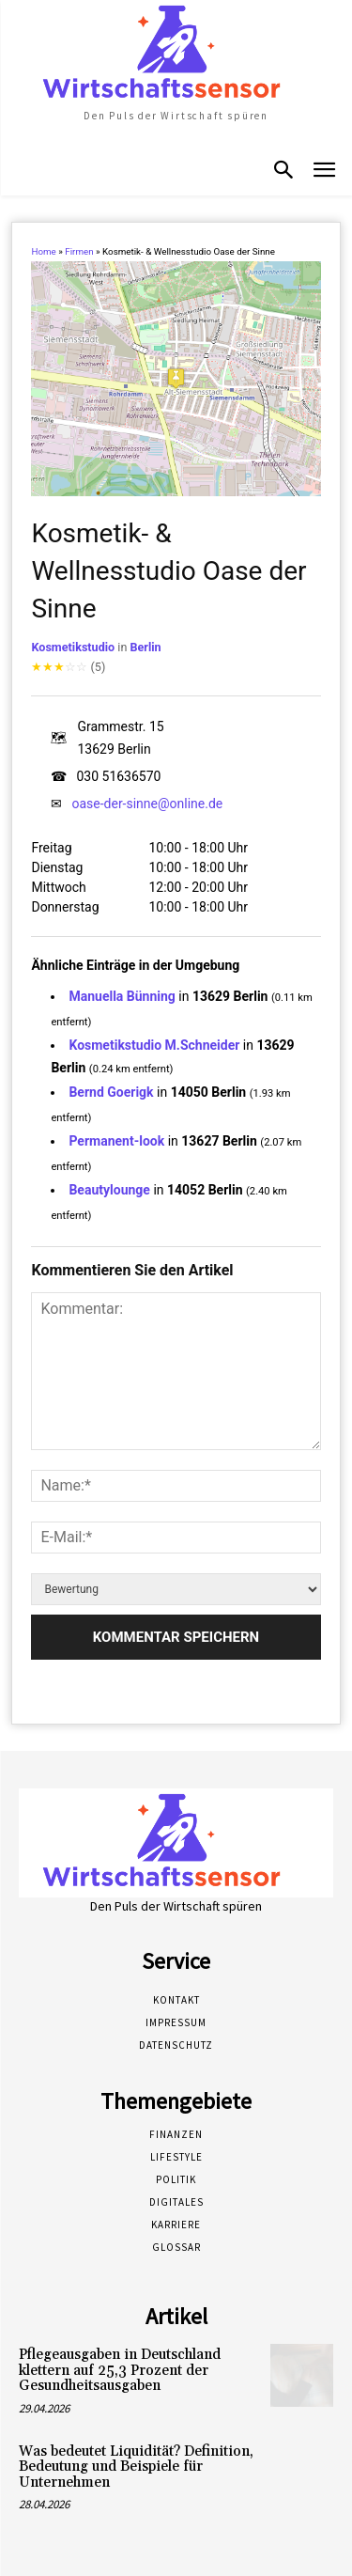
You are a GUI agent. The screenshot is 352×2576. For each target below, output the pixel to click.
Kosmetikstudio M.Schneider (154, 1045)
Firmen (79, 251)
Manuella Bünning (122, 996)
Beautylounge (109, 1189)
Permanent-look (116, 1140)
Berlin (145, 647)
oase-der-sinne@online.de (146, 803)
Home (43, 251)
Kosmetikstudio (73, 647)
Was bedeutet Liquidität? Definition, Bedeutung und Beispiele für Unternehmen (136, 2467)
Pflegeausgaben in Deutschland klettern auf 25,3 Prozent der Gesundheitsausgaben (120, 2370)
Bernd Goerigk (111, 1092)
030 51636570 (118, 776)
